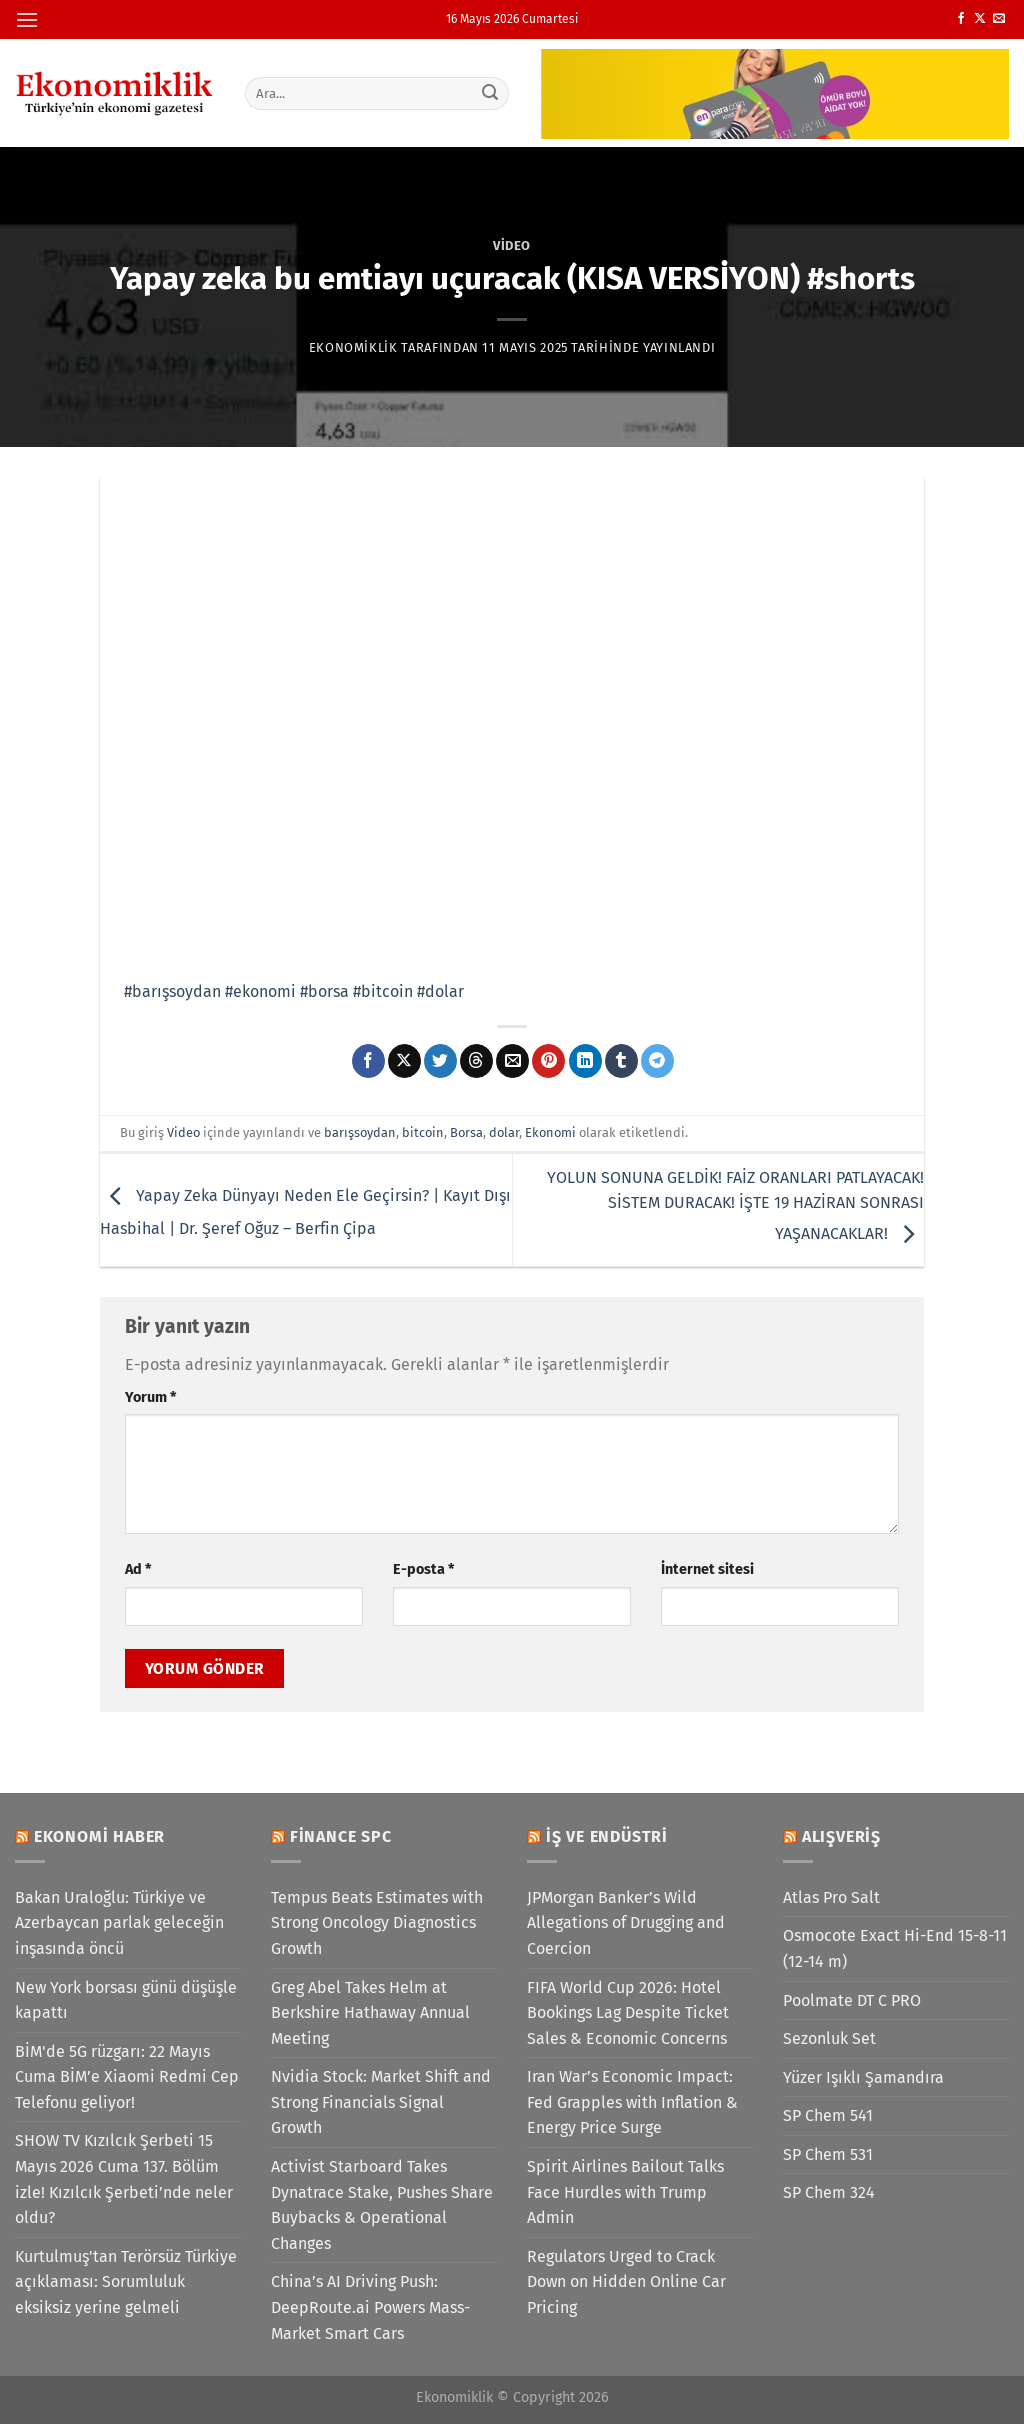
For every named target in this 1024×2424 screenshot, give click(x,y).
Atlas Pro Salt (831, 1897)
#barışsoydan (172, 991)
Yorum (150, 1397)
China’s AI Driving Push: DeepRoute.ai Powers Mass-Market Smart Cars (370, 2307)
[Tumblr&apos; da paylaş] (621, 1061)
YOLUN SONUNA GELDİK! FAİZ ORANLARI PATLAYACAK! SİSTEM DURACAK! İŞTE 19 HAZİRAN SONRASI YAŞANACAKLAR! (735, 1206)
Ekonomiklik (353, 347)
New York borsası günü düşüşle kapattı (126, 2000)
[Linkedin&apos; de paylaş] (585, 1061)
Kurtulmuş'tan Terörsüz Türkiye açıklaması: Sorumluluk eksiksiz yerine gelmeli (126, 2282)
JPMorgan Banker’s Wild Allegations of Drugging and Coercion (626, 1923)
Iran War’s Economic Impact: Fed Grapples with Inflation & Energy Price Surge (632, 2102)
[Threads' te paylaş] (476, 1061)
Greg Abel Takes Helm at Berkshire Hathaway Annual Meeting (370, 2013)
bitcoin (423, 1132)
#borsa (324, 991)
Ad (138, 1569)
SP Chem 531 (828, 2154)
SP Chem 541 (828, 2115)
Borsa (466, 1132)
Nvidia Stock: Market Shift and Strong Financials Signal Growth (381, 2102)
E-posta (423, 1569)
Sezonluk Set (829, 2038)
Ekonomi (550, 1132)
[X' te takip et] (980, 19)
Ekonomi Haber (99, 1836)
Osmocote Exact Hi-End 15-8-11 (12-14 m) (895, 1948)
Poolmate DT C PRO (852, 2000)
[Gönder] (490, 93)
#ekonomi (260, 991)
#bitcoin (383, 991)
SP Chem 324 (829, 2192)
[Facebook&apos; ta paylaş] (368, 1061)
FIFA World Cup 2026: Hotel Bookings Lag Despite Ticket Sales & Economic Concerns (628, 2013)
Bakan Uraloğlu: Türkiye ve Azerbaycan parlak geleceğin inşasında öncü (119, 1923)
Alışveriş (841, 1836)
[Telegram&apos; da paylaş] (657, 1061)
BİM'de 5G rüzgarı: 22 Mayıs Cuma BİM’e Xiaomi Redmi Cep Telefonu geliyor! (127, 2077)
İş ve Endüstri (607, 1836)
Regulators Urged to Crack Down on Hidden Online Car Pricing (626, 2282)
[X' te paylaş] (404, 1061)
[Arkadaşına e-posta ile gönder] (512, 1061)
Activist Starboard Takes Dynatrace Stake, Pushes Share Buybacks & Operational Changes (382, 2205)
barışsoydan (360, 1132)
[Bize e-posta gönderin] (999, 19)
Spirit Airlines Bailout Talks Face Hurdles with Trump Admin (625, 2192)
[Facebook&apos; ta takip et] (961, 19)
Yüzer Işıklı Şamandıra (863, 2077)
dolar (504, 1132)
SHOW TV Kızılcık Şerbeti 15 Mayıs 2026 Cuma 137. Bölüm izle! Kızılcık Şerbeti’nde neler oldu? (124, 2179)
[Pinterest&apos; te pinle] (548, 1061)
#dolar (440, 991)
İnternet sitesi (707, 1569)
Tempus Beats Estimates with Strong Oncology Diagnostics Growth (377, 1923)
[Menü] (27, 19)
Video (512, 245)
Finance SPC (341, 1836)
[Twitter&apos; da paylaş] (440, 1061)
